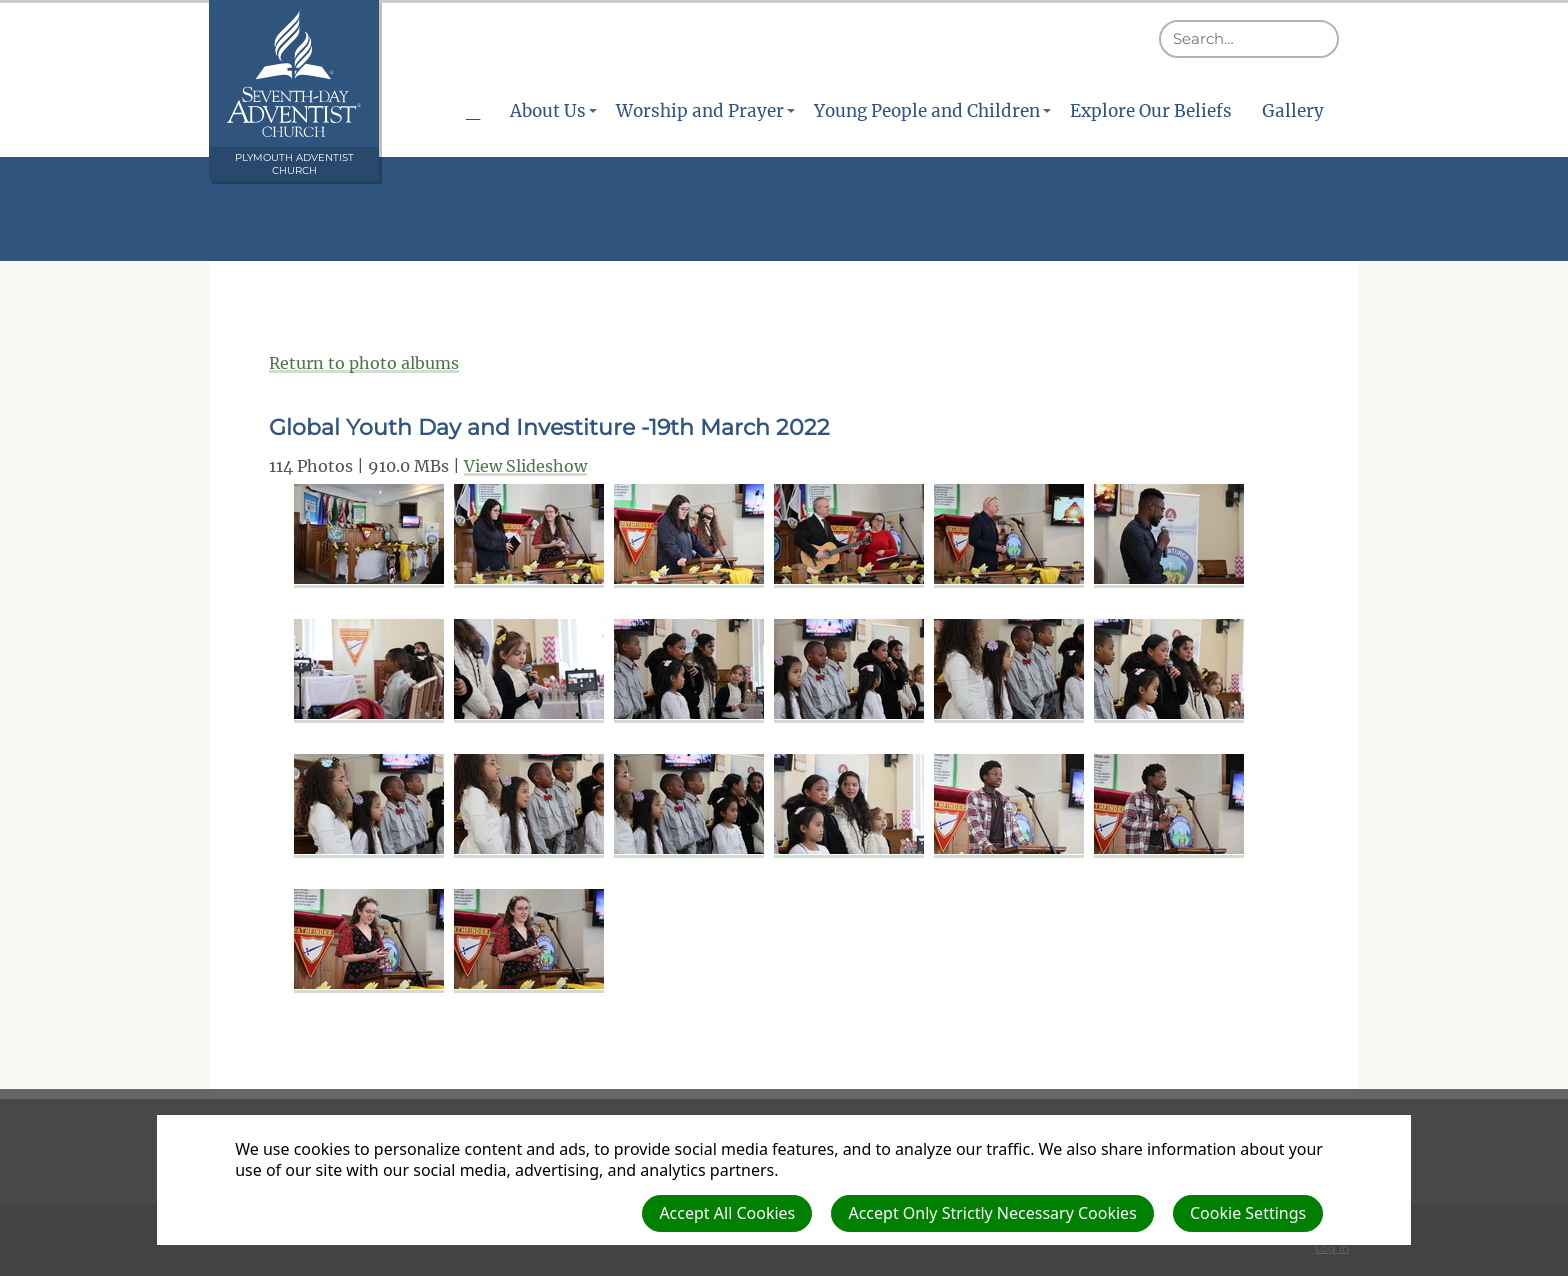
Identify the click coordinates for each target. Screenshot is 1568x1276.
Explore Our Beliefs (1151, 111)
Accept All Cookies (727, 1213)
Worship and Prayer (700, 111)
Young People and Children (927, 111)
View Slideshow (525, 466)
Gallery (1293, 111)
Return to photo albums (364, 363)
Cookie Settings (1248, 1213)
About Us (548, 111)
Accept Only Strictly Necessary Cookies (992, 1213)
